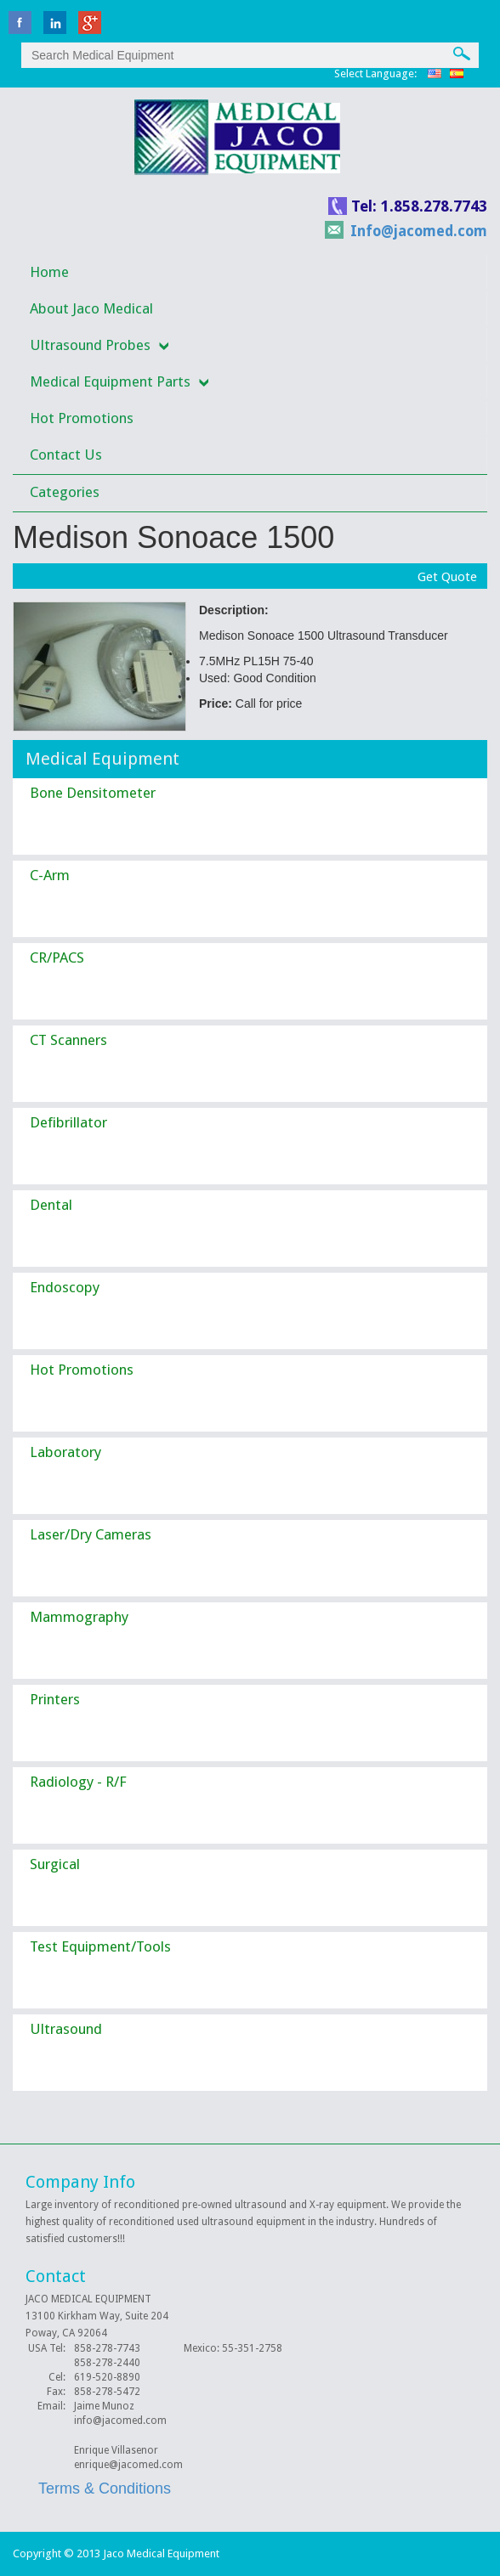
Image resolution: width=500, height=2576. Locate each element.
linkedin (54, 22)
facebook (20, 22)
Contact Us (66, 454)
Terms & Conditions (104, 2488)
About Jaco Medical (91, 308)
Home (49, 271)
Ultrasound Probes (90, 344)
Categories (64, 491)
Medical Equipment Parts (110, 381)
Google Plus (89, 22)
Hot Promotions (82, 418)
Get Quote (447, 577)
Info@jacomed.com (418, 231)
